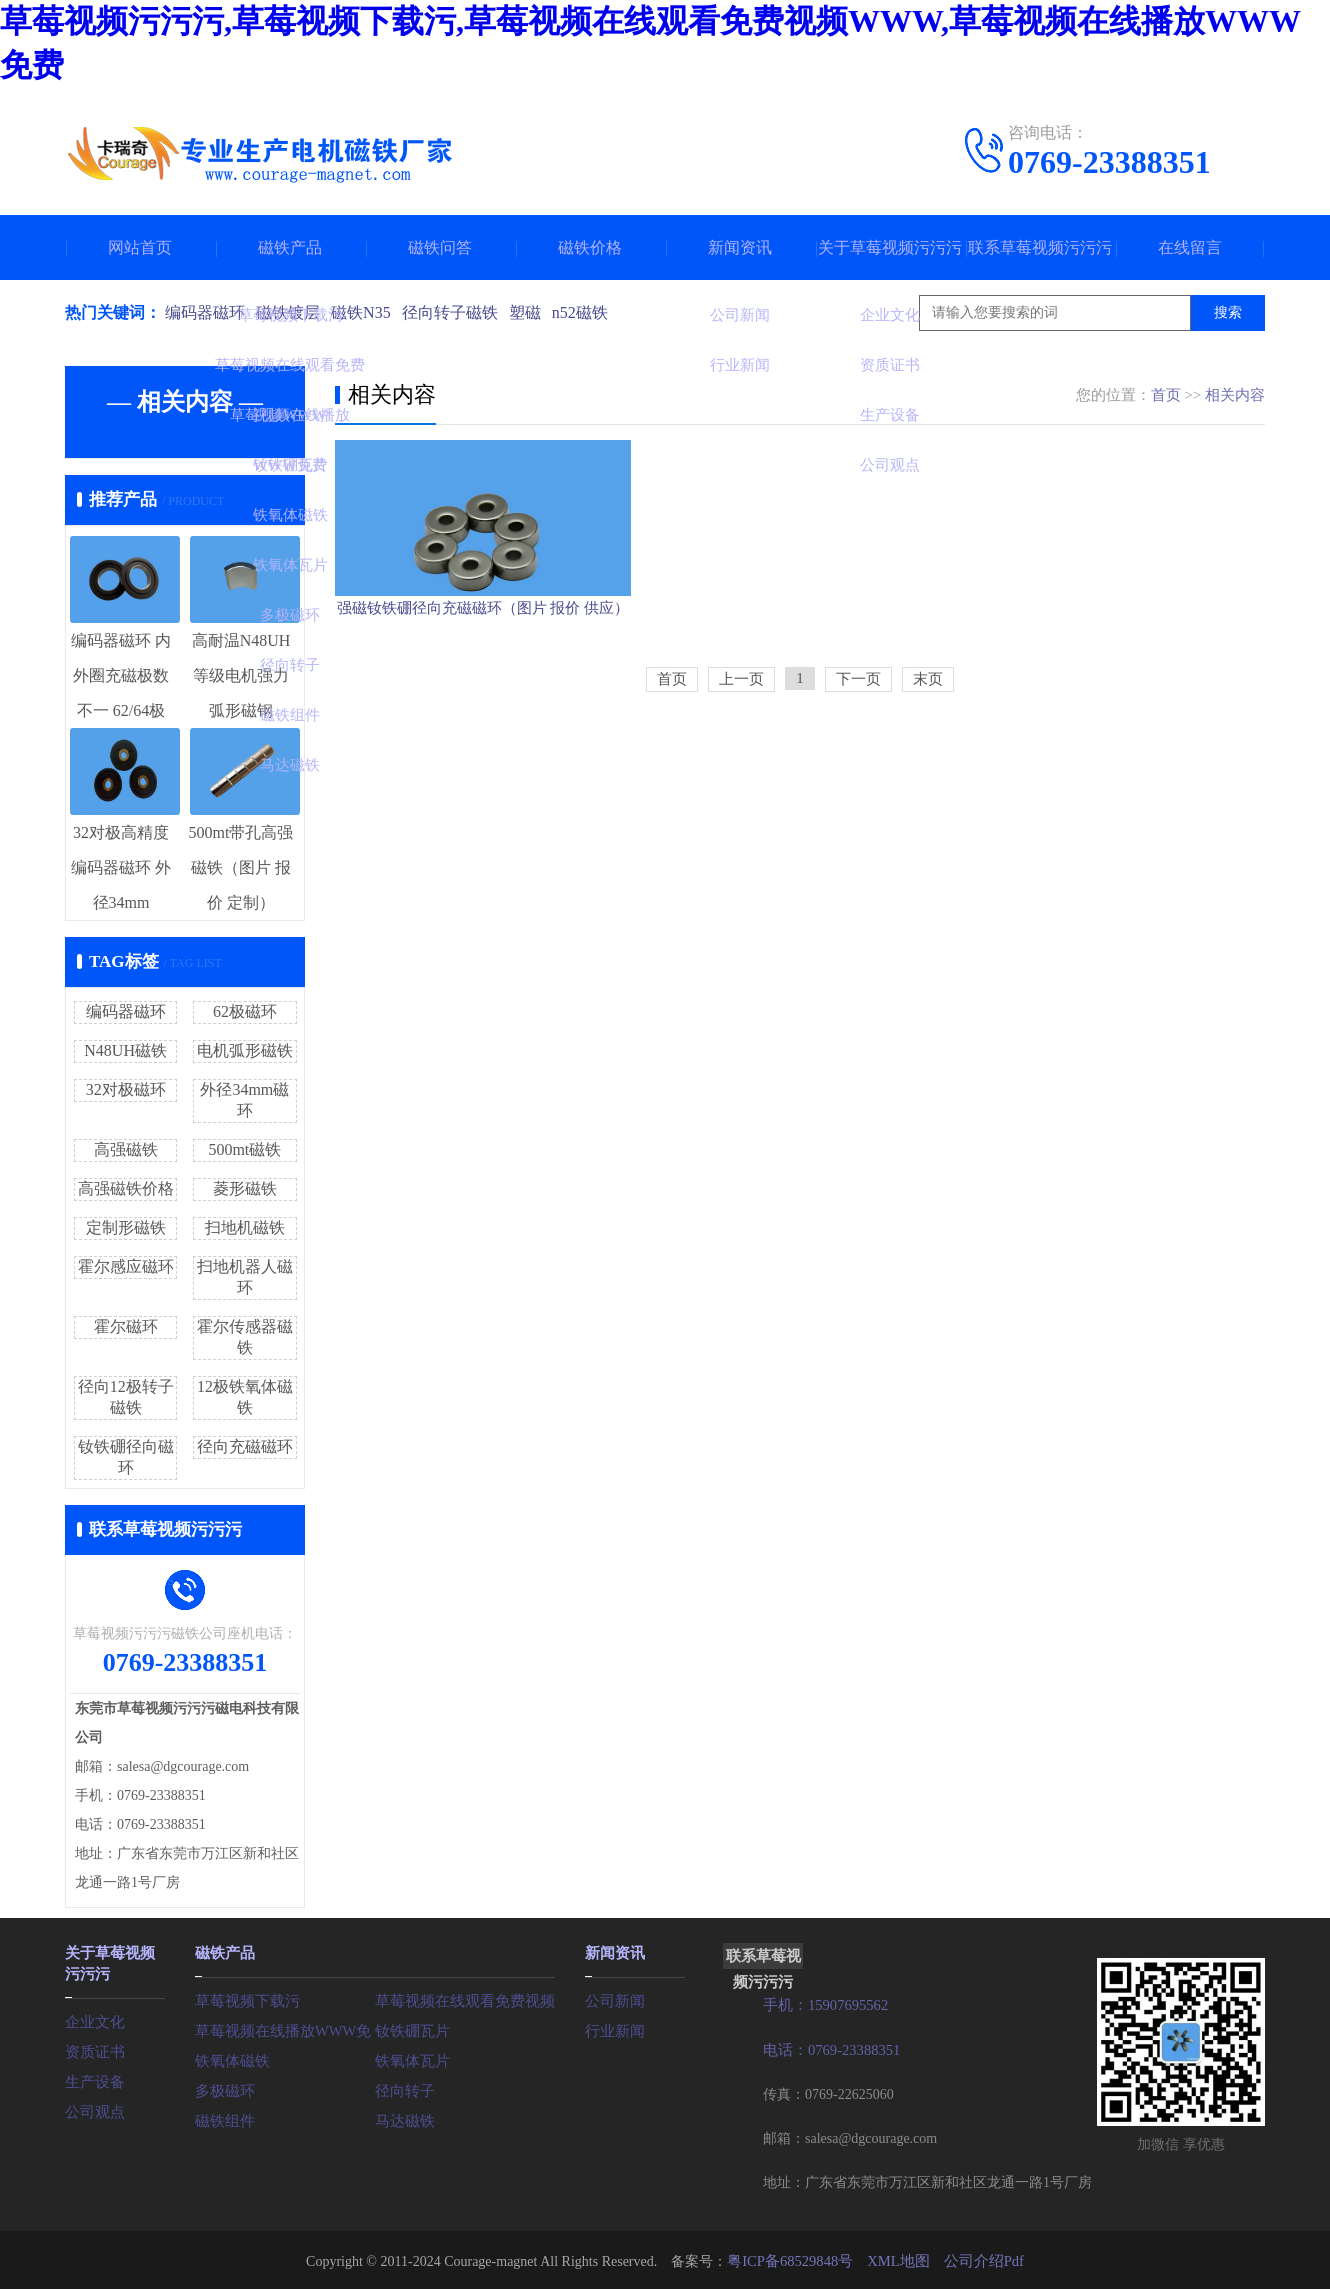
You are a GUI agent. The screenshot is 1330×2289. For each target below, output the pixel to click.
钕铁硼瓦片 (410, 2028)
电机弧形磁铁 (245, 1050)
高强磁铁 (126, 1149)
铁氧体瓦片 (410, 2058)
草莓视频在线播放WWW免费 (285, 2028)
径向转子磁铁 (459, 312)
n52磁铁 (595, 312)
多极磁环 (223, 2088)
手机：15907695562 (822, 2004)
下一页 (858, 761)
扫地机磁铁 (245, 1227)
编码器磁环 (205, 312)
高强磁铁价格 (126, 1188)
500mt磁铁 (244, 1149)
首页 (1166, 395)
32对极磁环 (126, 1089)
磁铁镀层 (291, 312)
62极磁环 (245, 1011)
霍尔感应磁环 (126, 1266)
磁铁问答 (440, 247)
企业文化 (93, 2017)
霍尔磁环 (126, 1326)
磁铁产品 (290, 247)
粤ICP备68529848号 (794, 2258)
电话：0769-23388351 (828, 2048)
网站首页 (140, 247)
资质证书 (93, 2047)
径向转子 (403, 2088)
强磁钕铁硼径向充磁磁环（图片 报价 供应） (483, 674)
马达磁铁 (403, 2118)
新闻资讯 (740, 247)
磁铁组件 (223, 2118)
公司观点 (93, 2107)
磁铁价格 (590, 247)
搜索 (1228, 312)
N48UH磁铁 (125, 1050)
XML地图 (897, 2258)
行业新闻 (613, 2028)
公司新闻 (613, 1998)
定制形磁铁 (126, 1227)
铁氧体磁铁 (230, 2058)
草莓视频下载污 (244, 1998)
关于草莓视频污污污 (890, 247)
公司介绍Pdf (978, 2258)
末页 (928, 761)
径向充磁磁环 (245, 1446)
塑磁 (537, 312)
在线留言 (1190, 247)
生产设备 (93, 2077)
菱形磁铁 (245, 1188)
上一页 (741, 761)
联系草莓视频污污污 (1040, 247)
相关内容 (1235, 395)
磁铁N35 (367, 312)
